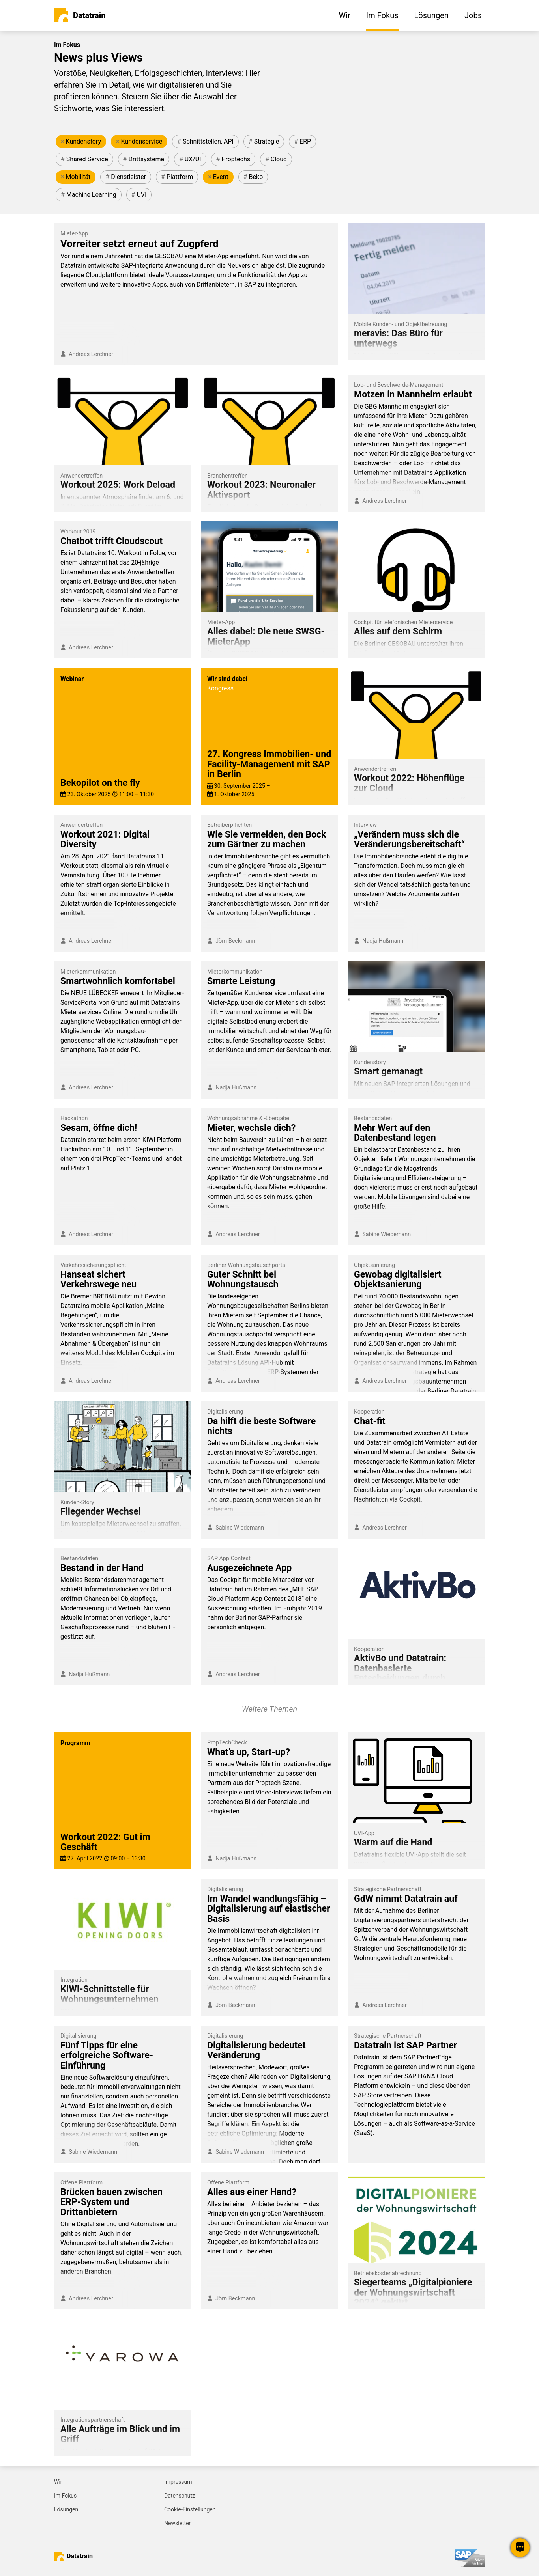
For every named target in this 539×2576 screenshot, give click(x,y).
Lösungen (66, 2509)
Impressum (178, 2482)
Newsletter (177, 2523)
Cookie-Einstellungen (189, 2509)
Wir (58, 2482)
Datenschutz (179, 2495)
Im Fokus (65, 2495)
